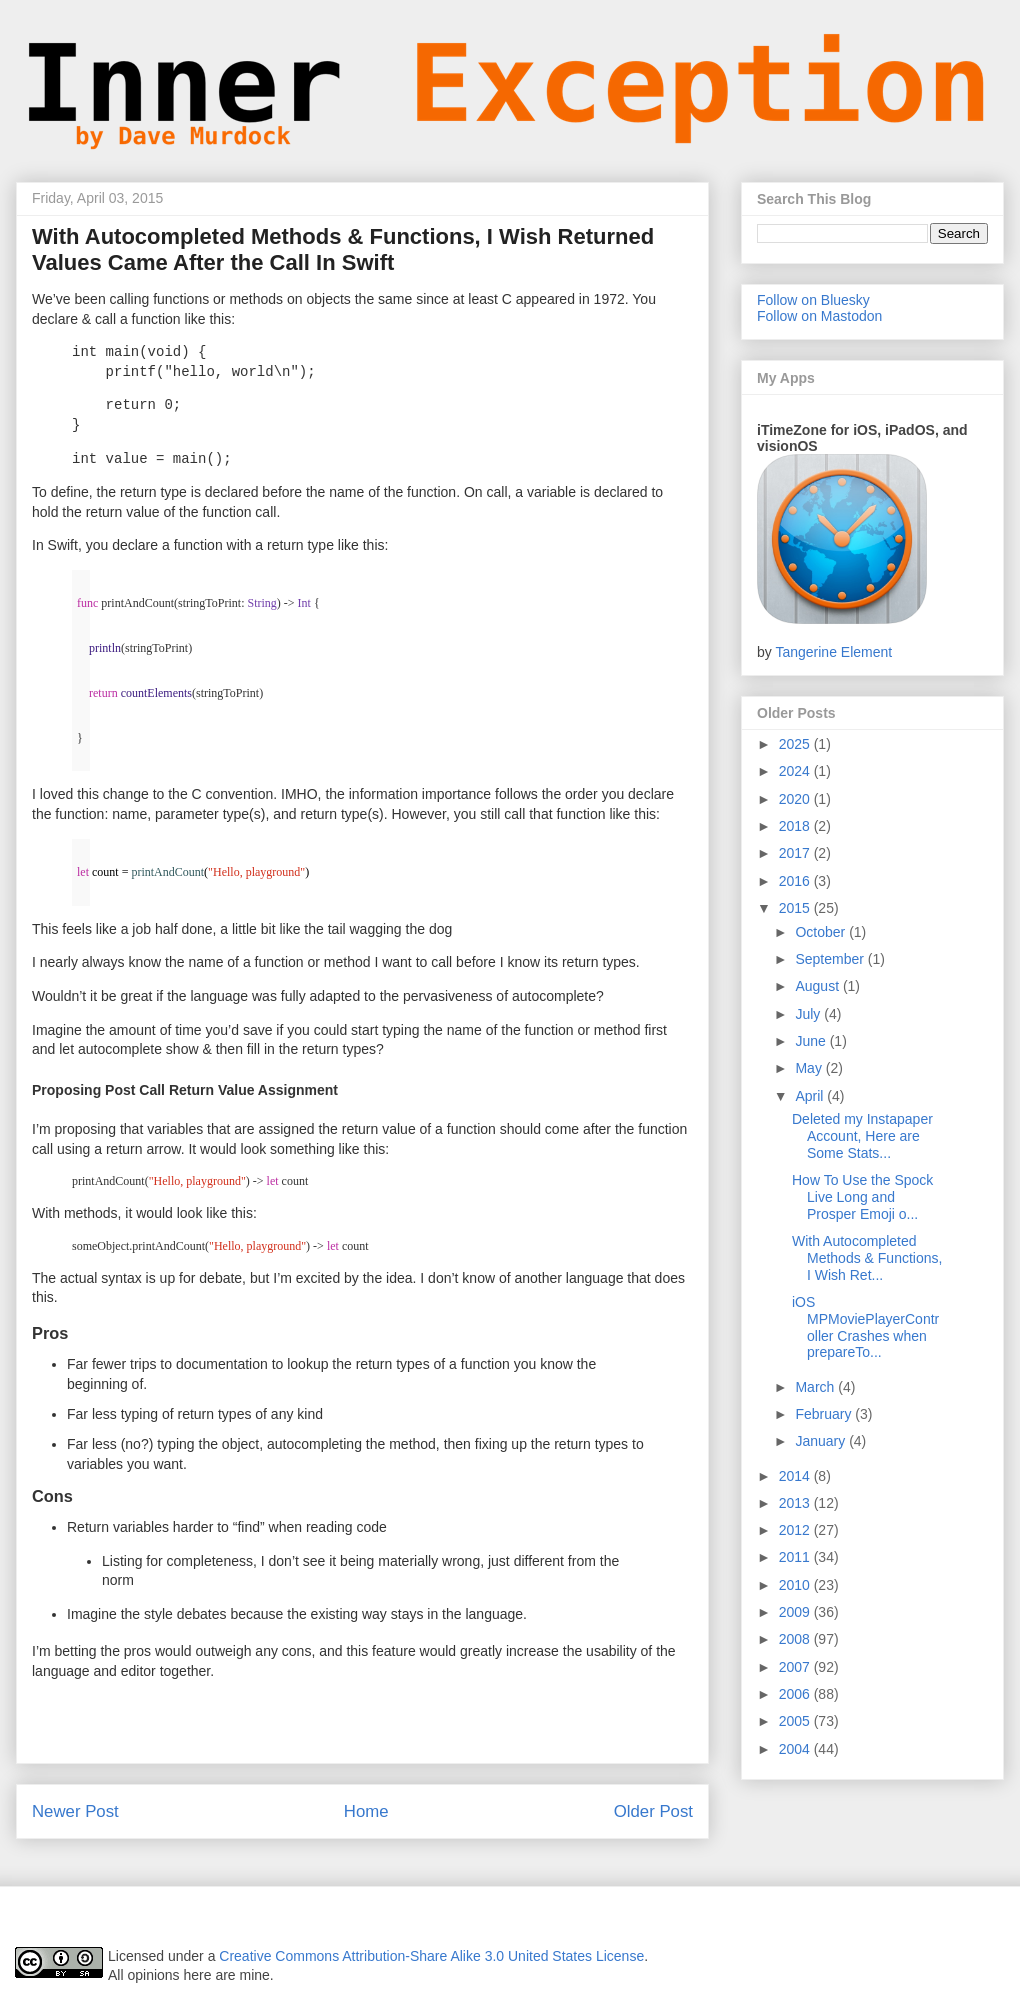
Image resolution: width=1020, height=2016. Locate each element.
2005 (796, 1721)
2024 (796, 771)
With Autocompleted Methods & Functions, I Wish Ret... (867, 1258)
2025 (796, 744)
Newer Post (75, 1811)
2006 (796, 1694)
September (831, 959)
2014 (796, 1476)
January (822, 1441)
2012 (796, 1530)
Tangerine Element (833, 652)
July (809, 1014)
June (812, 1041)
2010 (796, 1585)
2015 (796, 908)
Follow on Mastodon (819, 316)
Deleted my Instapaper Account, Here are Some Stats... (862, 1136)
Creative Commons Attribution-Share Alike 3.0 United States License (431, 1956)
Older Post (653, 1811)
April (811, 1096)
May (810, 1068)
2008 (796, 1639)
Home (366, 1811)
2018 (796, 826)
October (822, 932)
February (825, 1414)
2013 (796, 1503)
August (818, 986)
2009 (796, 1612)
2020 (796, 799)
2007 (796, 1667)
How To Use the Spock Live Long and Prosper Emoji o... (862, 1197)
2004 (796, 1749)
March (816, 1387)
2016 (796, 881)
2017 (796, 853)
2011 (796, 1557)
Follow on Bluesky (813, 300)
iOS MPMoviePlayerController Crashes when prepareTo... (865, 1327)
